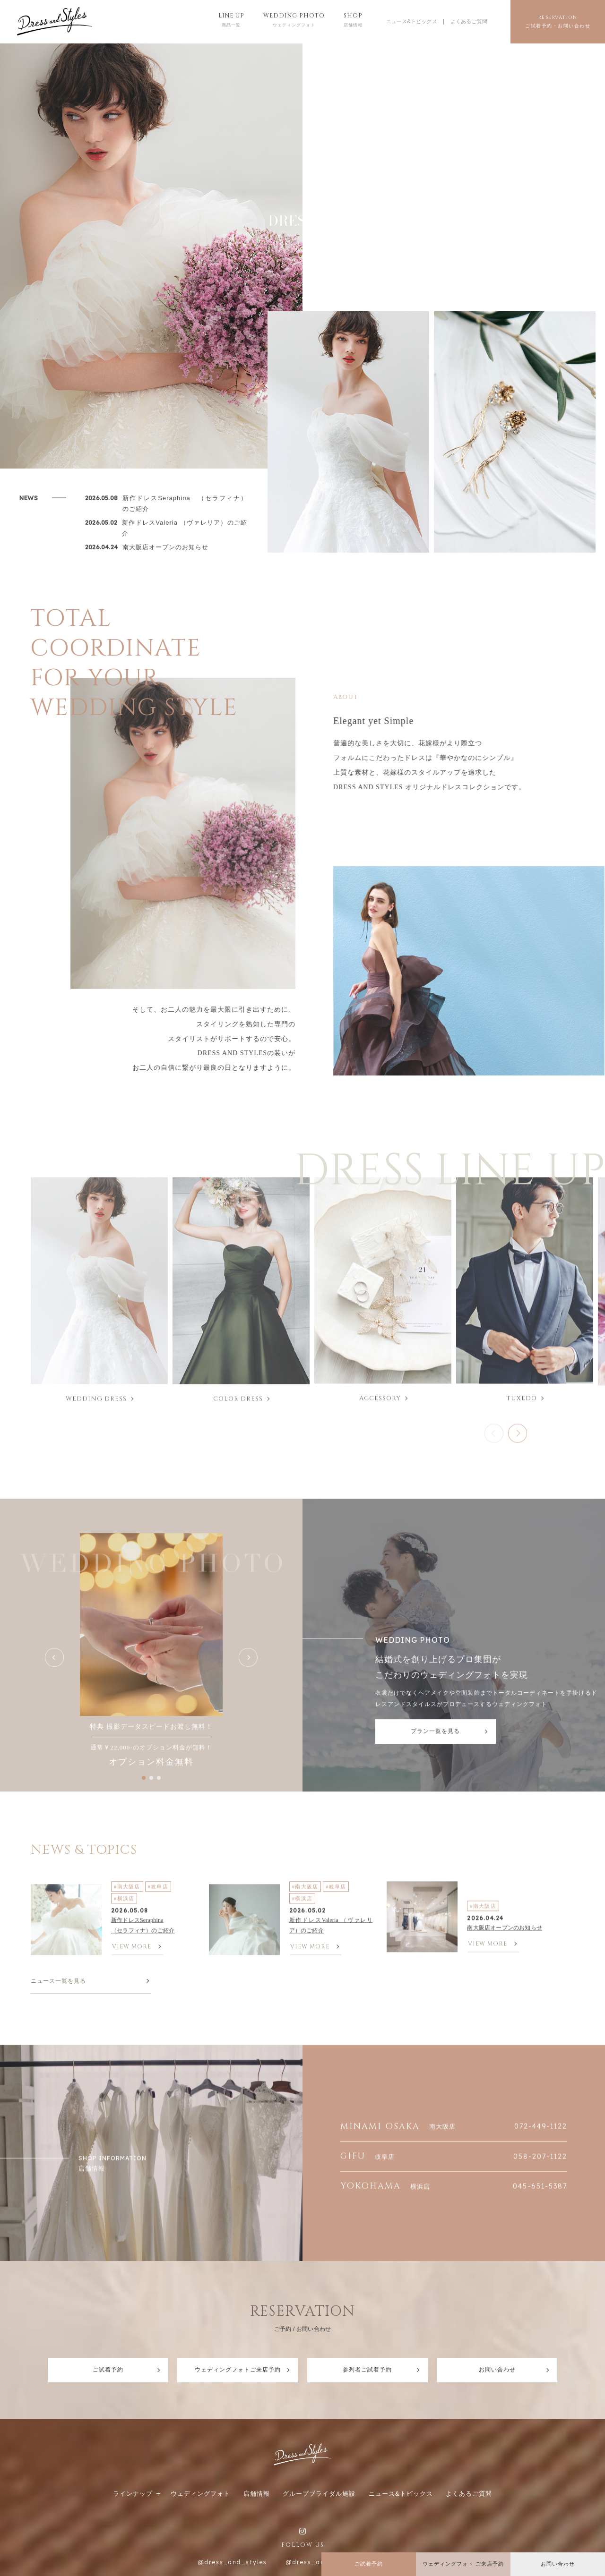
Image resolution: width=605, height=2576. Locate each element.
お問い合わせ (497, 2369)
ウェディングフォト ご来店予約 (463, 2564)
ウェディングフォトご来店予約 (238, 2369)
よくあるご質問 (468, 21)
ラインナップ (133, 2493)
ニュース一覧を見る (58, 1981)
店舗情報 (256, 2493)
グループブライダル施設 (319, 2493)
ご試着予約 (108, 2369)
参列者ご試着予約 (367, 2369)
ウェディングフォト (200, 2493)
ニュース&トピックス (411, 21)
